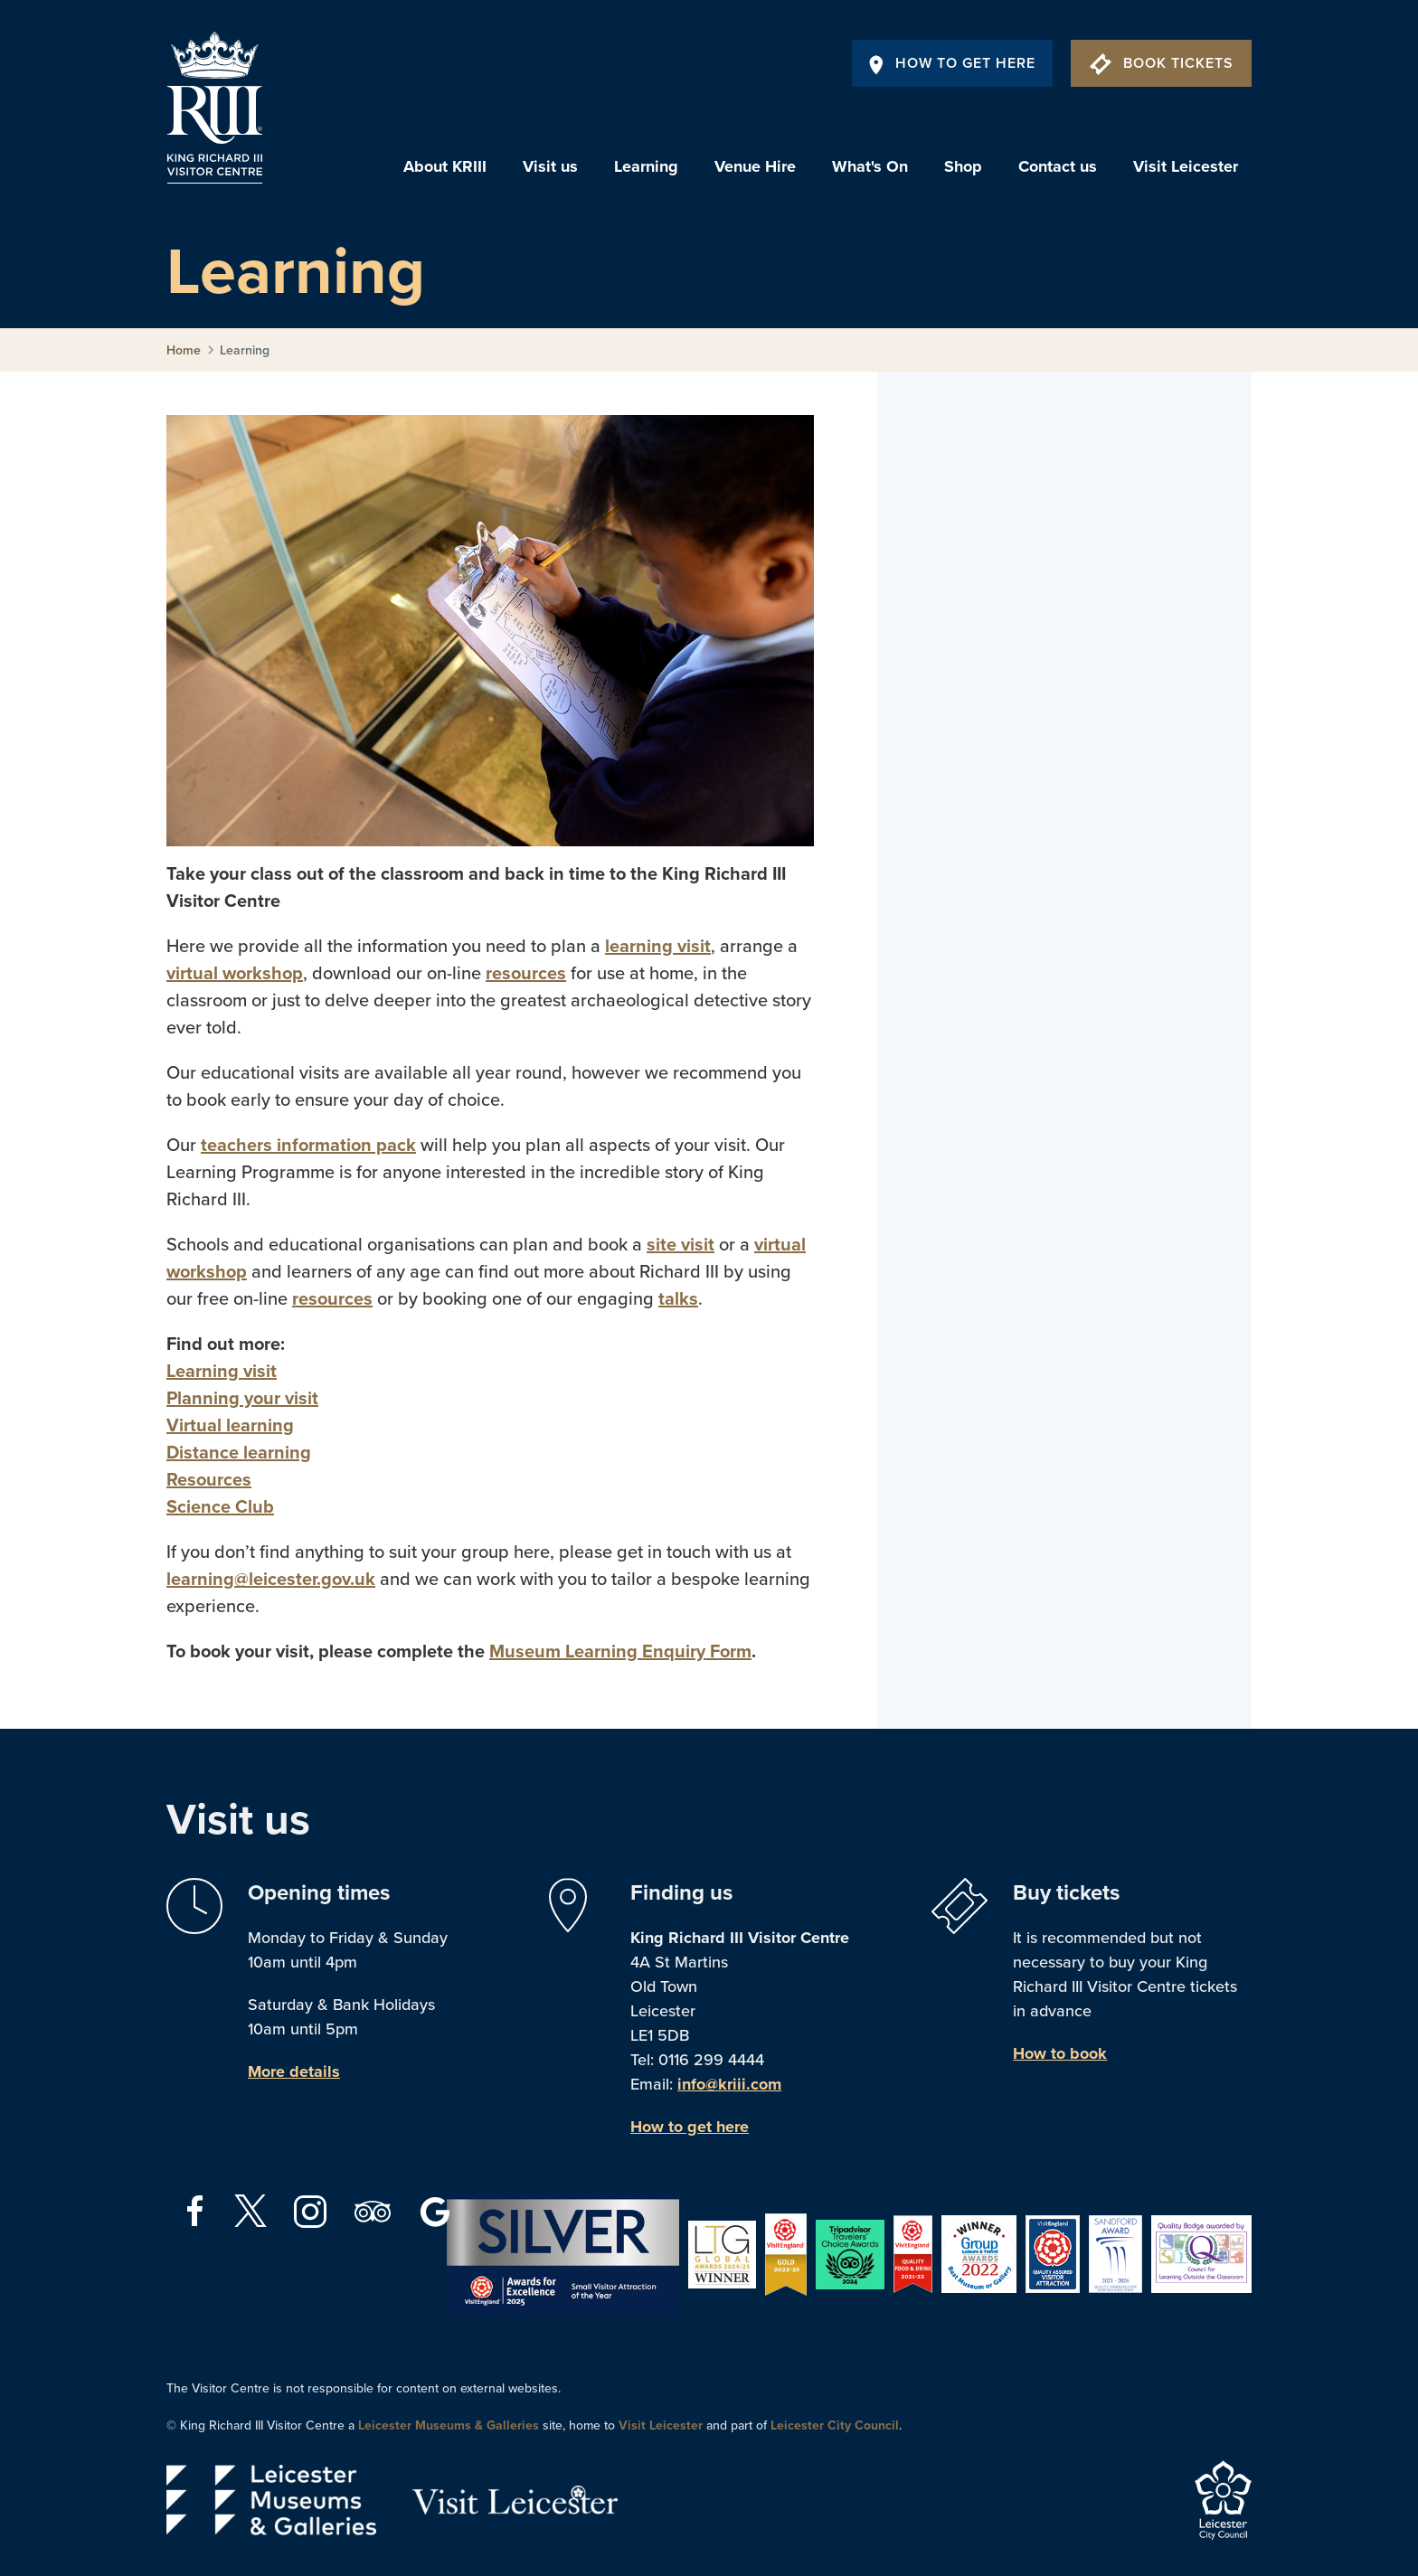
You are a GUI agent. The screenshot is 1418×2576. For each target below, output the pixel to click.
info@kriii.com (729, 2084)
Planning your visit (242, 1399)
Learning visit (221, 1371)
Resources (208, 1480)
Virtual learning (230, 1426)
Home (183, 350)
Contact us (1057, 166)
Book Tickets (1162, 63)
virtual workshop (234, 974)
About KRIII (445, 166)
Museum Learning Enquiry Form (620, 1652)
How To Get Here (952, 63)
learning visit (658, 947)
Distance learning (238, 1453)
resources (526, 974)
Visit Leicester (1185, 166)
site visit (680, 1245)
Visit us (550, 166)
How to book (1060, 2053)
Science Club (220, 1507)
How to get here (689, 2127)
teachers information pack (308, 1145)
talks (678, 1299)
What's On (870, 166)
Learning (646, 166)
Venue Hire (755, 166)
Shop (963, 166)
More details (294, 2071)
